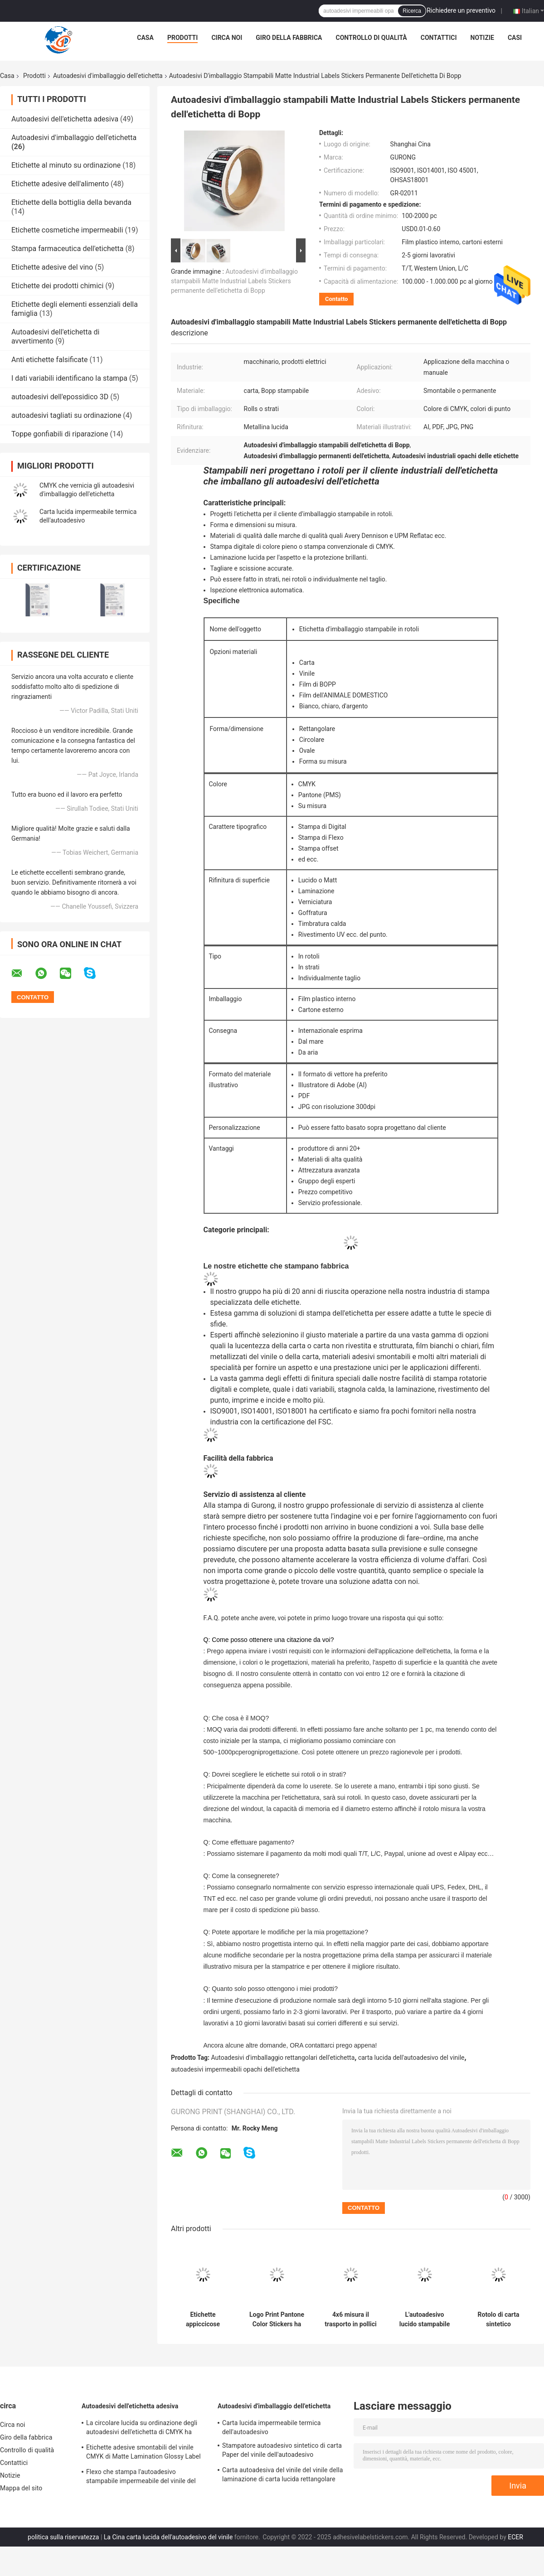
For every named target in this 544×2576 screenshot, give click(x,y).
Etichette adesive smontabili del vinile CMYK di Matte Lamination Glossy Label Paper (143, 2453)
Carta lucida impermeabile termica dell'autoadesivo (271, 2427)
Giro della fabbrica (289, 37)
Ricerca (412, 11)
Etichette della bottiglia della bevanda (71, 202)
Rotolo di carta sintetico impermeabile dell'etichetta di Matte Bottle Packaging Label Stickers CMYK (498, 2319)
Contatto (336, 298)
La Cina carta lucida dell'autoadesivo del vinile (168, 2537)
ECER (515, 2537)
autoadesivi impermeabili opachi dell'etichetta (235, 2069)
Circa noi (226, 37)
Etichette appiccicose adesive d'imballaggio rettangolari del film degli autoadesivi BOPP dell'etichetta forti (202, 2319)
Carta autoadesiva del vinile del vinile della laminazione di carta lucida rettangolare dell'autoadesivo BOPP (282, 2475)
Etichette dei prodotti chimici (57, 285)
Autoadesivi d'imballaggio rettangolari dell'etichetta (283, 2057)
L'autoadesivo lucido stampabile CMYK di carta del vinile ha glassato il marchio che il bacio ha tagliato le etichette (424, 2319)
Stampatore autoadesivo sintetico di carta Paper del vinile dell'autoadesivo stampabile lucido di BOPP (282, 2451)
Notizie (482, 37)
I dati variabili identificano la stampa (69, 378)
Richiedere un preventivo (461, 10)
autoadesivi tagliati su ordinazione (66, 415)
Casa (145, 37)
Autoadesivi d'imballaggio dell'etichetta (108, 75)
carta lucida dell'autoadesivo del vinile (411, 2057)
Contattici (439, 37)
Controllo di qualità (371, 37)
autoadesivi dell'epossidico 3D (59, 396)
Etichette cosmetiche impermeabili (67, 230)
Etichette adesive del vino (52, 267)
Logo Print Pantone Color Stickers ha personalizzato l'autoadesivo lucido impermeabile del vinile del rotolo (276, 2319)
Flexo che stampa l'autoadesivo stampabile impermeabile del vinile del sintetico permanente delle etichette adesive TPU (141, 2477)
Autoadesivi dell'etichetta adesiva (64, 119)
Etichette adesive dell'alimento (60, 183)
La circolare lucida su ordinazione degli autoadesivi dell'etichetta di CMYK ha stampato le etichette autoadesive (141, 2428)
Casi (515, 37)
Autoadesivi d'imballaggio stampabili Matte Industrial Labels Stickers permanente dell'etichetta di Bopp (234, 281)
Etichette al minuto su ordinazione (66, 165)
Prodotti (182, 37)
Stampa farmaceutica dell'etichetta (67, 248)
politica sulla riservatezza (63, 2537)
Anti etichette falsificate (49, 359)
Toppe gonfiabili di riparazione (59, 434)
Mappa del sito (21, 2488)
